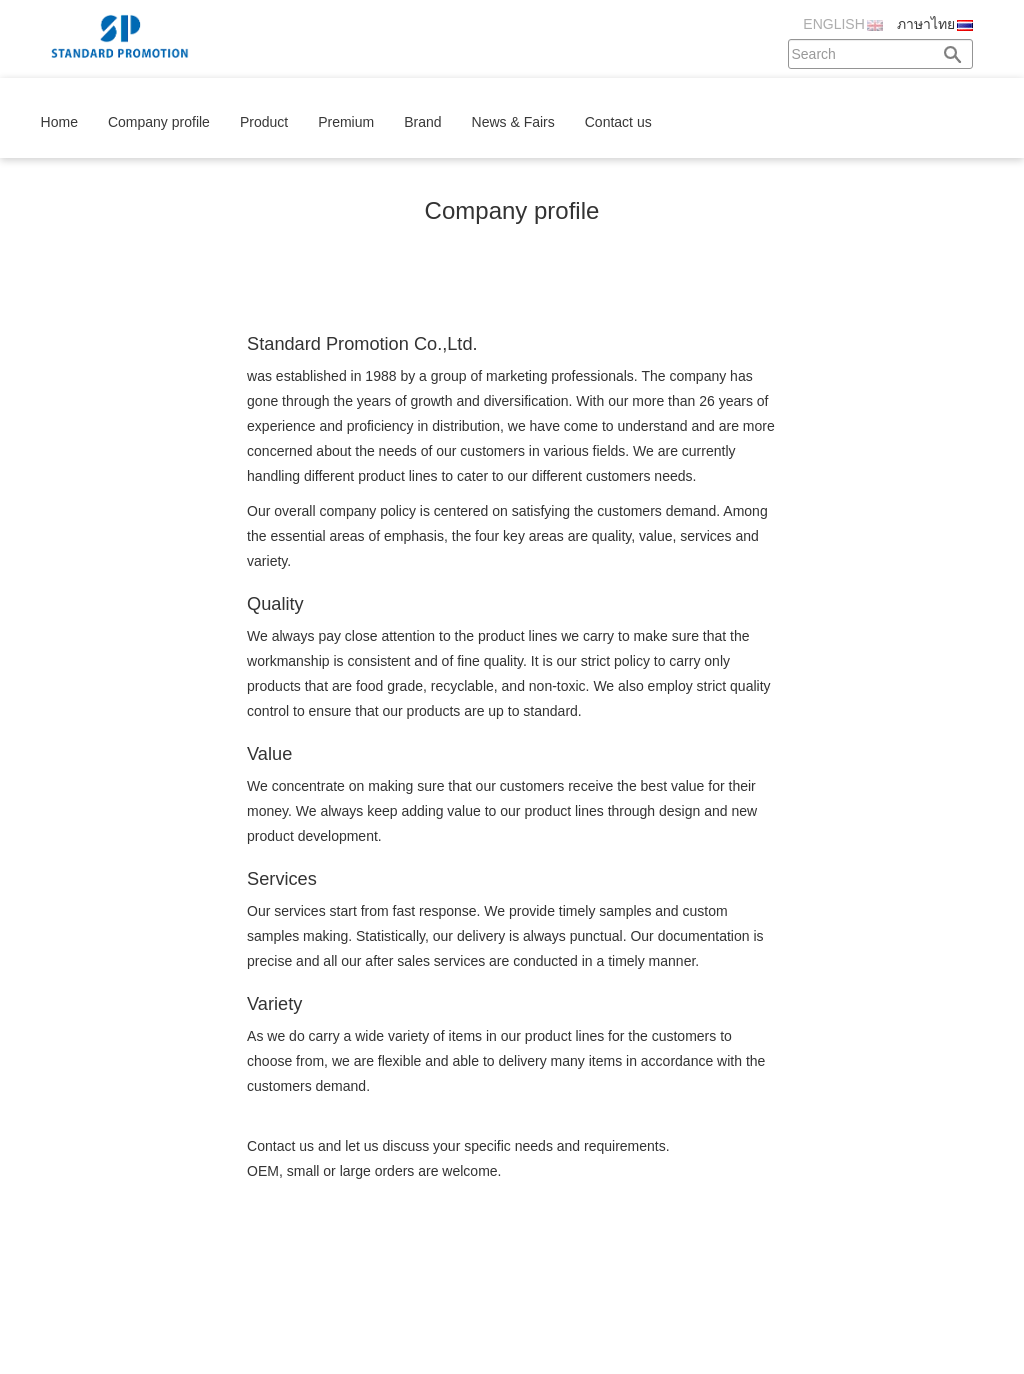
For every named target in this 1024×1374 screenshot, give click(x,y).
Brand (422, 122)
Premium (346, 122)
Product (264, 122)
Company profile (159, 122)
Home (59, 122)
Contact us (618, 122)
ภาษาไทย (926, 24)
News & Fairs (513, 122)
